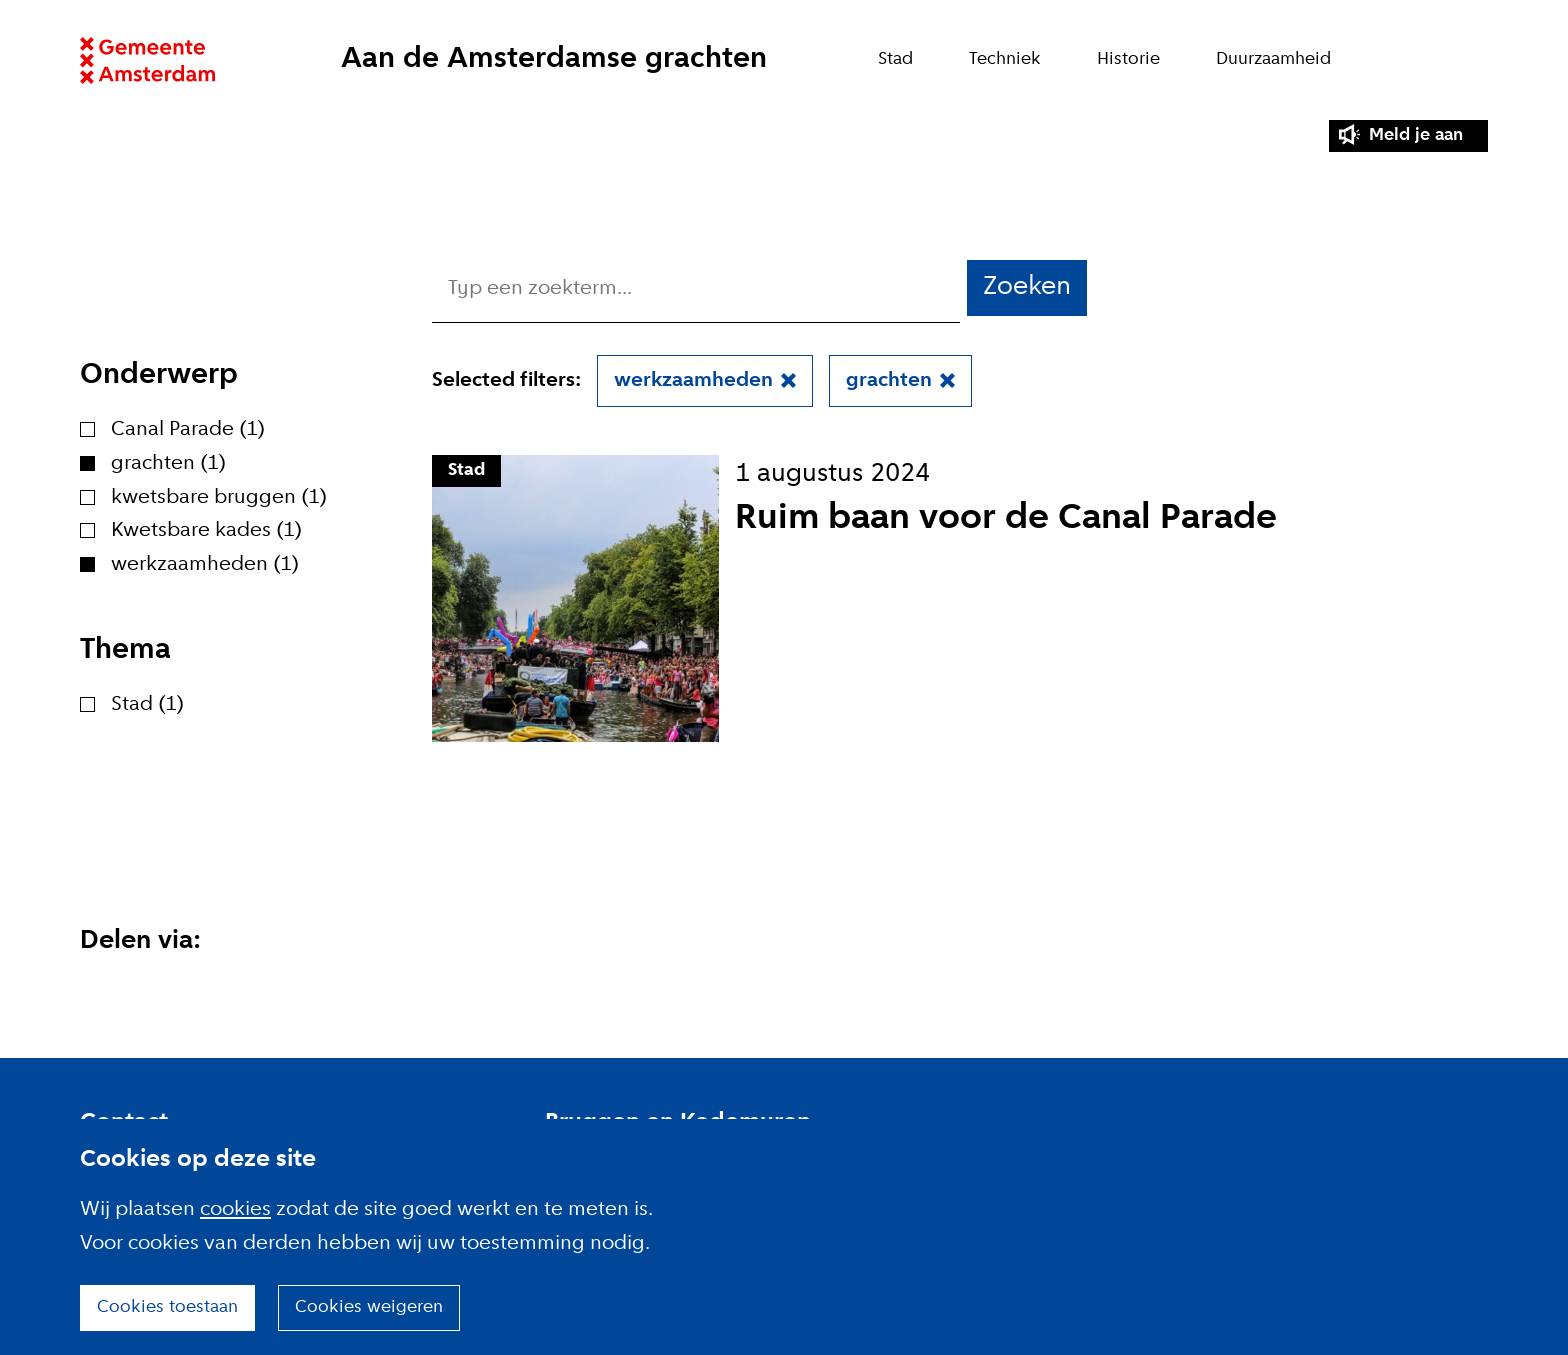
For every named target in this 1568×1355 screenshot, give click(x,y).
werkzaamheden (693, 380)
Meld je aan (1416, 135)
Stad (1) (147, 704)
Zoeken (1477, 60)
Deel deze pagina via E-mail (244, 990)
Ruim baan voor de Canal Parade (1006, 518)
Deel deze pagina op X (148, 990)
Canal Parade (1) (188, 429)
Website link (147, 60)
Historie (1128, 59)
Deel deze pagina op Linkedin (100, 990)
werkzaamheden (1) (205, 564)
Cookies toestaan (167, 1307)
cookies (235, 1209)
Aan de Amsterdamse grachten (554, 59)
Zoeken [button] (1027, 287)
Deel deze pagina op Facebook (196, 990)
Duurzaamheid (1273, 59)
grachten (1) (168, 463)
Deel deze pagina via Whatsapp (292, 990)
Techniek (1005, 59)
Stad (895, 59)
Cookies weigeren (369, 1307)
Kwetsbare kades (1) (206, 530)
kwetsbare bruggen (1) (219, 497)
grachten (889, 380)
